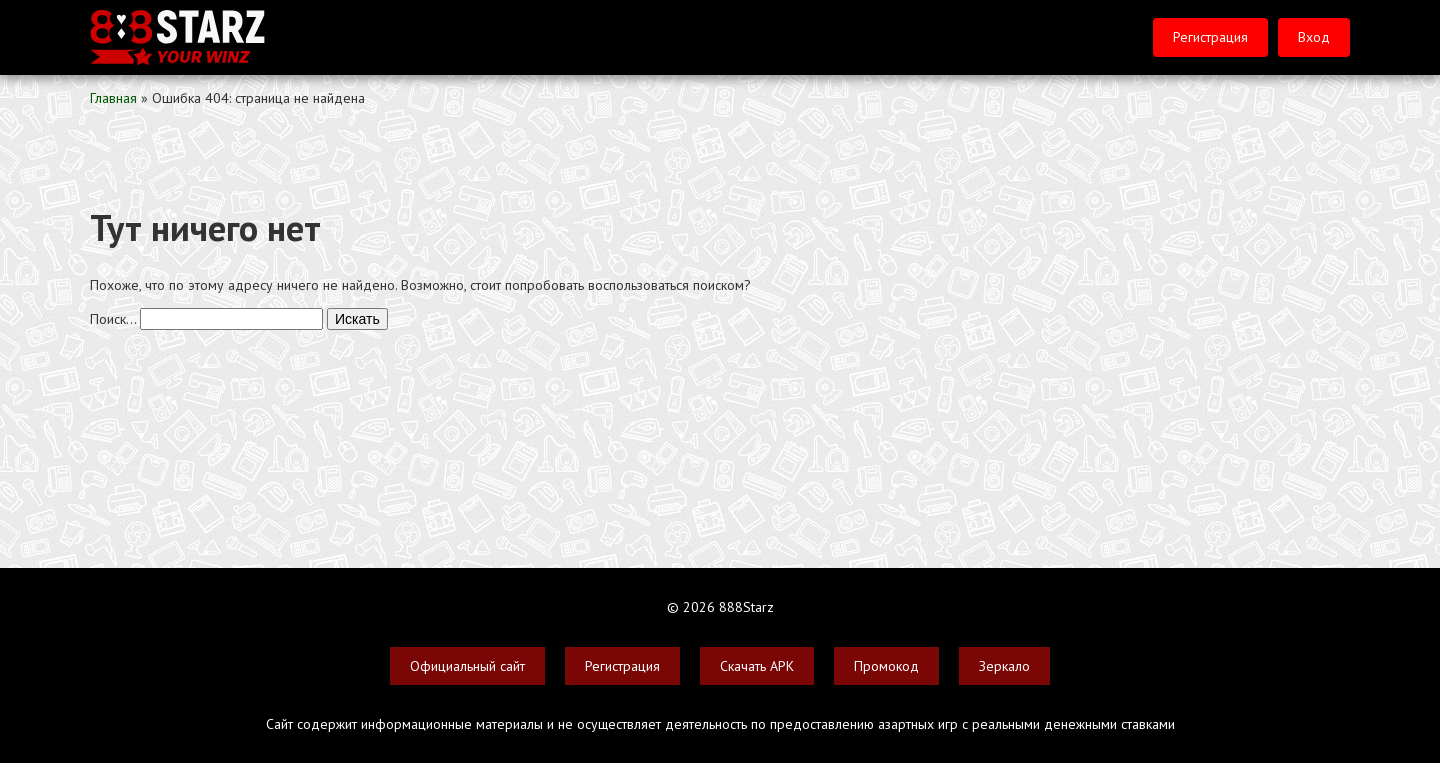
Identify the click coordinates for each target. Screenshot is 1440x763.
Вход (1314, 37)
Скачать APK (757, 666)
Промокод (886, 666)
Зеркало (1004, 666)
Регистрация (1210, 37)
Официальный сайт (467, 666)
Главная (113, 98)
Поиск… (113, 319)
